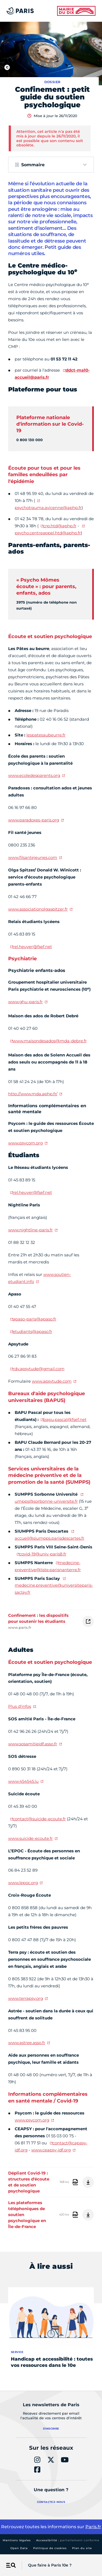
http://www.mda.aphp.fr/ (32, 1093)
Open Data (19, 2548)
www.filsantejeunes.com (32, 857)
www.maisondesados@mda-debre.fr (50, 1040)
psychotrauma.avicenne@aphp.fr (48, 507)
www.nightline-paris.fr (30, 1229)
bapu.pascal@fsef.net (64, 1419)
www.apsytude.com (52, 1381)
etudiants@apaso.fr (32, 1331)
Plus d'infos (19, 1706)
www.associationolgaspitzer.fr (38, 909)
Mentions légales (17, 2540)
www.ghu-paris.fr (25, 1001)
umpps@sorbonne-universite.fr (46, 1501)
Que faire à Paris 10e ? (50, 2565)
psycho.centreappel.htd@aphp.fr (48, 532)
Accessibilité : (67, 2540)
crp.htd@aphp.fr (59, 525)
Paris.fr (93, 2526)
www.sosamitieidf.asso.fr (32, 1743)
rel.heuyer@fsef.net (32, 946)
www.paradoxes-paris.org (33, 820)
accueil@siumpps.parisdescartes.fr (49, 1538)
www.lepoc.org (23, 1882)
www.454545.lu (23, 1781)
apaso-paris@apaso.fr (34, 1319)
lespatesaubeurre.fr (46, 735)
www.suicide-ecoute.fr (30, 1838)
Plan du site (82, 2548)
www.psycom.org (25, 1143)
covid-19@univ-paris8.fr (42, 1554)
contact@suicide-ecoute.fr (39, 1818)
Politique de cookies (50, 2548)
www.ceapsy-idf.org (51, 2150)
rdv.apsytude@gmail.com (38, 1368)
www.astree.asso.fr (26, 2042)
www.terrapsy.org (25, 1998)
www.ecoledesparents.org (34, 775)
